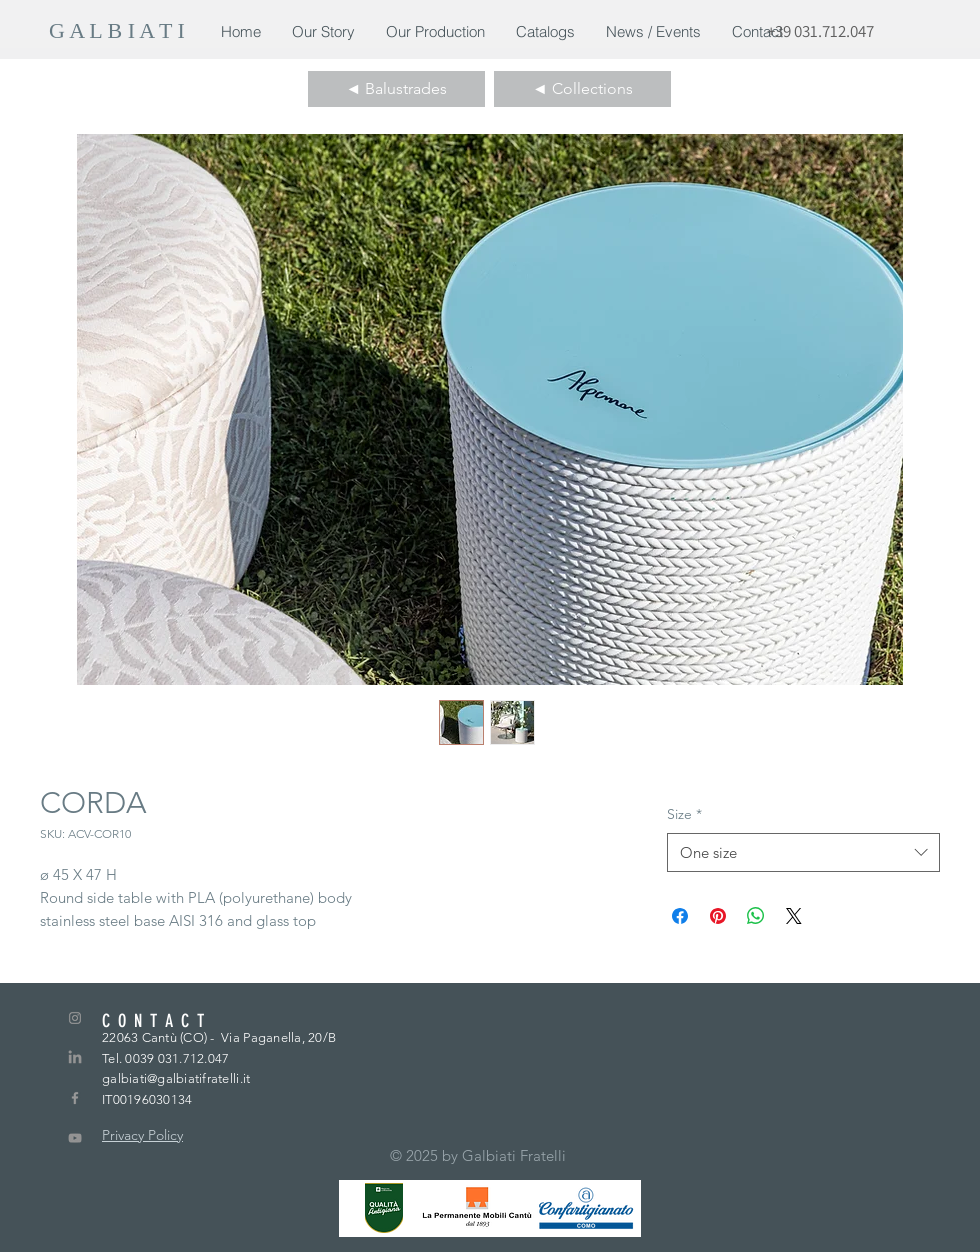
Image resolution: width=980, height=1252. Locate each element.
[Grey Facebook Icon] (75, 1098)
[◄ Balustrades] (396, 89)
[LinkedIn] (75, 1058)
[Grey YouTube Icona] (75, 1138)
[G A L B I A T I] (120, 31)
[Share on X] (794, 916)
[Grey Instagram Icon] (75, 1018)
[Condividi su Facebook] (680, 916)
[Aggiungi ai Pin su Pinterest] (718, 916)
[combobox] (803, 852)
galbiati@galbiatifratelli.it (176, 1078)
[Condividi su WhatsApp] (756, 916)
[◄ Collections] (582, 89)
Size (684, 814)
